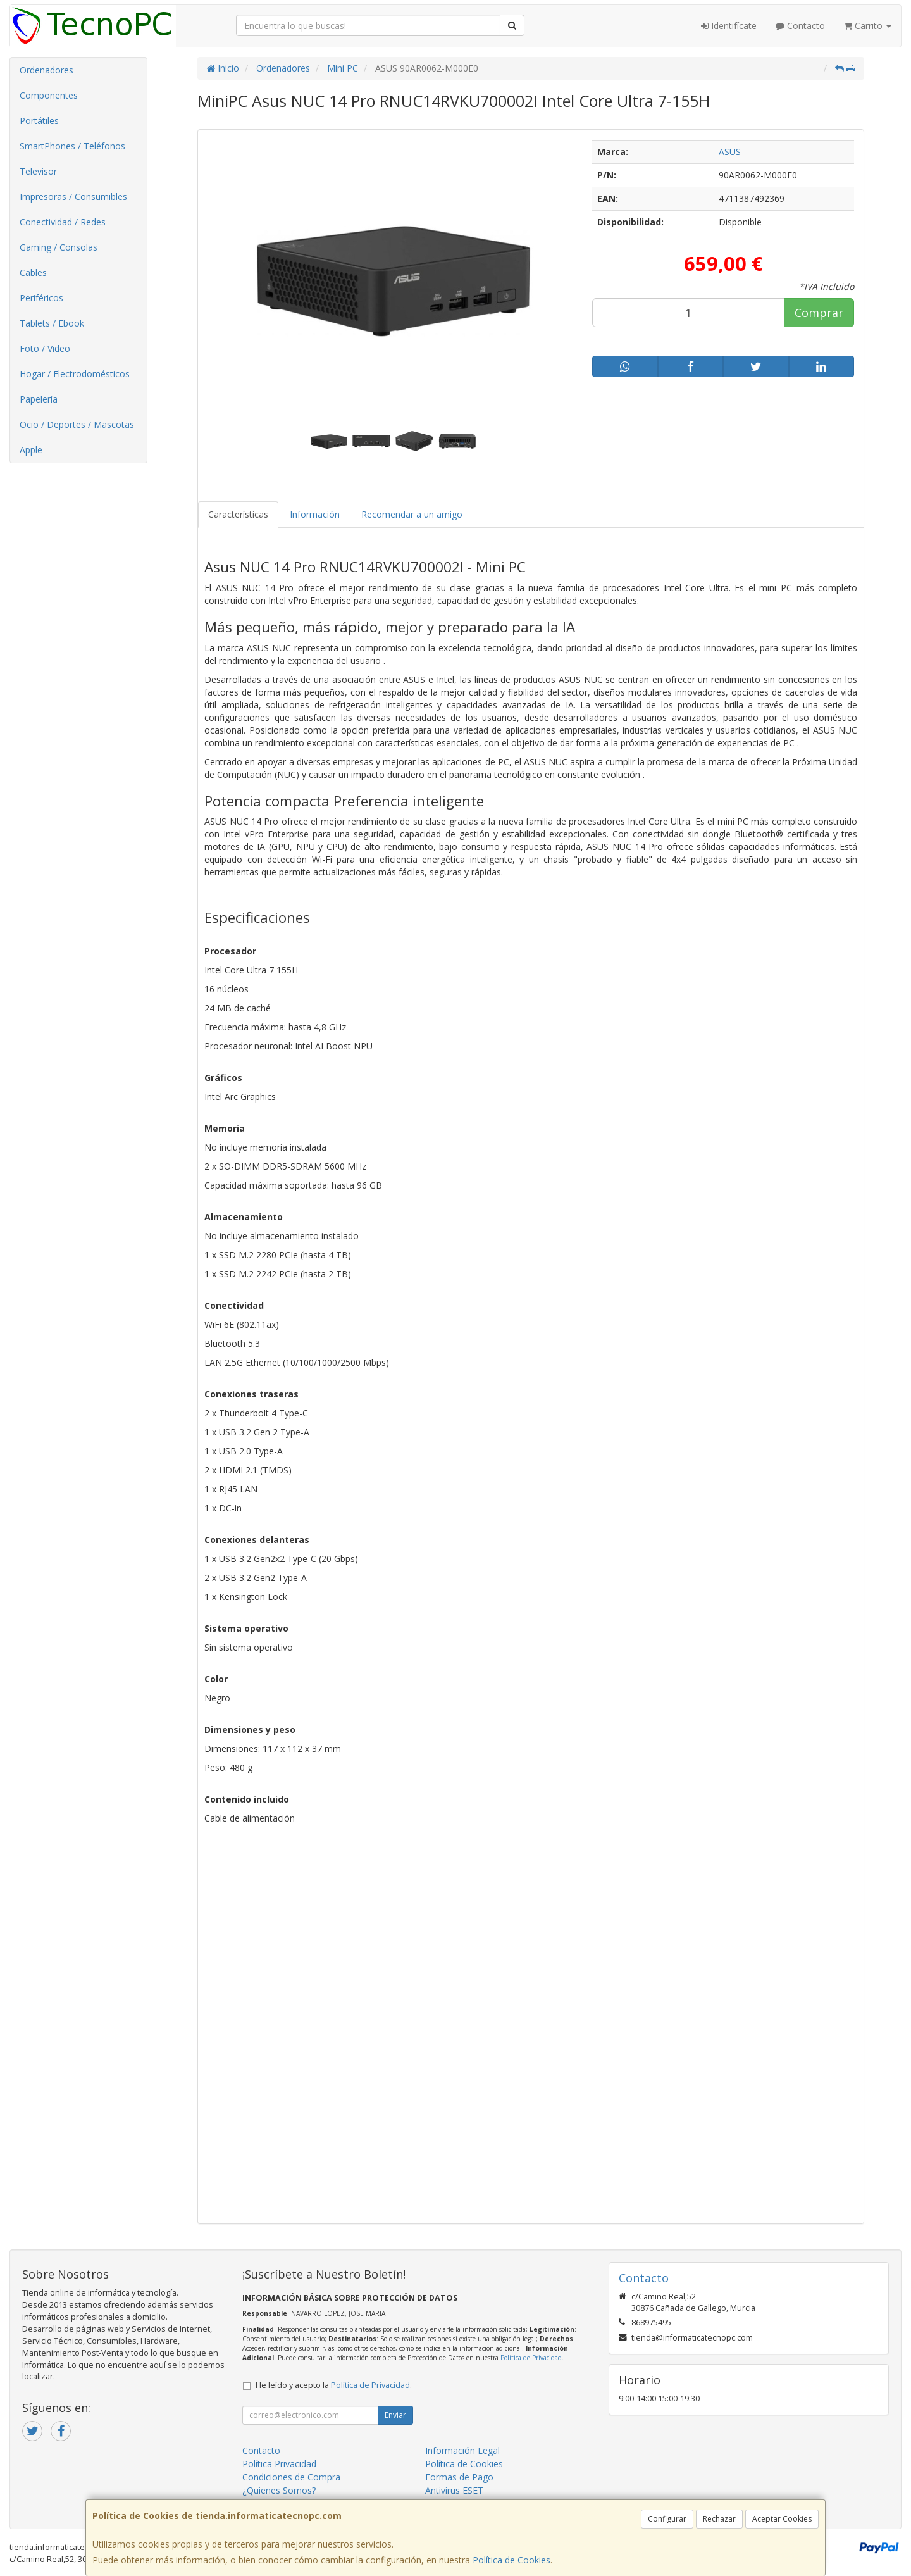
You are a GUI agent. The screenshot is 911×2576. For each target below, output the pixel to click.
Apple (31, 450)
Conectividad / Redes (63, 222)
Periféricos (41, 298)
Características (238, 514)
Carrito (867, 26)
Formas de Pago (459, 2477)
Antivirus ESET (454, 2490)
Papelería (39, 399)
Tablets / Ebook (52, 323)
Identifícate (729, 26)
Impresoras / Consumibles (73, 197)
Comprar (819, 312)
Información (315, 514)
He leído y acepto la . (334, 2385)
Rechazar (719, 2518)
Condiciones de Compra (291, 2477)
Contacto (800, 26)
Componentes (49, 95)
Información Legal (462, 2450)
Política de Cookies (511, 2560)
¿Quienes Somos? (279, 2490)
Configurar (667, 2518)
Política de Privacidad (531, 2357)
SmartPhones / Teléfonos (72, 146)
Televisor (38, 171)
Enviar (395, 2415)
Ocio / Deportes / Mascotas (77, 424)
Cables (33, 272)
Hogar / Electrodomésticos (75, 374)
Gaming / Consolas (58, 247)
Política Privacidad (279, 2464)
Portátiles (39, 121)
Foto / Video (45, 348)
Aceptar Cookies (782, 2518)
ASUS (730, 152)
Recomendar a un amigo (411, 514)
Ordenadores (46, 70)
